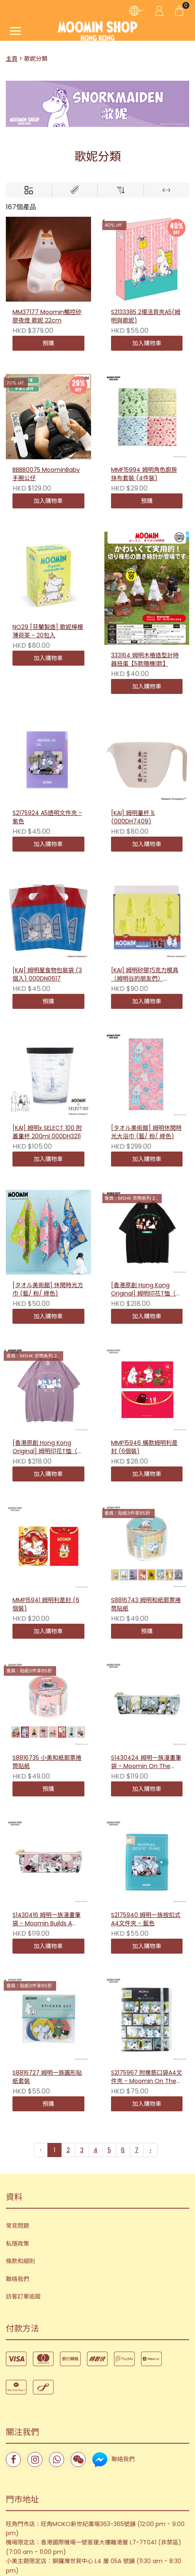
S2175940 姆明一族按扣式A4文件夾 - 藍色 (145, 1810)
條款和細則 (20, 2188)
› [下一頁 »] (150, 2077)
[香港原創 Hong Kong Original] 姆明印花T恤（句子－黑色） (146, 1289)
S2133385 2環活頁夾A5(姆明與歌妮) (145, 316)
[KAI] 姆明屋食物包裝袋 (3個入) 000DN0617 (47, 974)
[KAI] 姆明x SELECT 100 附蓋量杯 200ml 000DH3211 (47, 1132)
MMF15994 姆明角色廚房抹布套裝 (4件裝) (144, 474)
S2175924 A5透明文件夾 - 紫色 (47, 817)
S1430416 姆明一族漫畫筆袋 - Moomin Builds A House (46, 1810)
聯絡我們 (17, 2206)
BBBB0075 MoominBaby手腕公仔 (46, 474)
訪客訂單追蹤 (23, 2223)
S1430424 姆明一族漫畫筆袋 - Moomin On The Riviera (146, 1677)
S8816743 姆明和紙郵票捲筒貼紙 (146, 1519)
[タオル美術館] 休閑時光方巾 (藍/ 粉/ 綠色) (47, 1289)
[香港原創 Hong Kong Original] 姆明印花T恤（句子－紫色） (47, 1447)
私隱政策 (17, 2170)
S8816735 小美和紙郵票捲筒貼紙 (46, 1677)
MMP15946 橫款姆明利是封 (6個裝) (144, 1447)
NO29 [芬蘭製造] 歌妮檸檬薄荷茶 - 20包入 (47, 631)
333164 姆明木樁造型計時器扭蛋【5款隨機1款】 (145, 659)
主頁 (11, 58)
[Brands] (75, 190)
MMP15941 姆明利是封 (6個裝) (45, 1604)
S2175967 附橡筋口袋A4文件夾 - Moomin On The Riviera (146, 1943)
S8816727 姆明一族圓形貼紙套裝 (47, 1943)
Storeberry (111, 2519)
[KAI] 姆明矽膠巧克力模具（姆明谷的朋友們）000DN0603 (144, 974)
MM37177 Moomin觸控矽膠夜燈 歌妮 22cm (46, 316)
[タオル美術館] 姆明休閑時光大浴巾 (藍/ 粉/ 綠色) (146, 1132)
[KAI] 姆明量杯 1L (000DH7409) (133, 817)
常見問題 (17, 2153)
